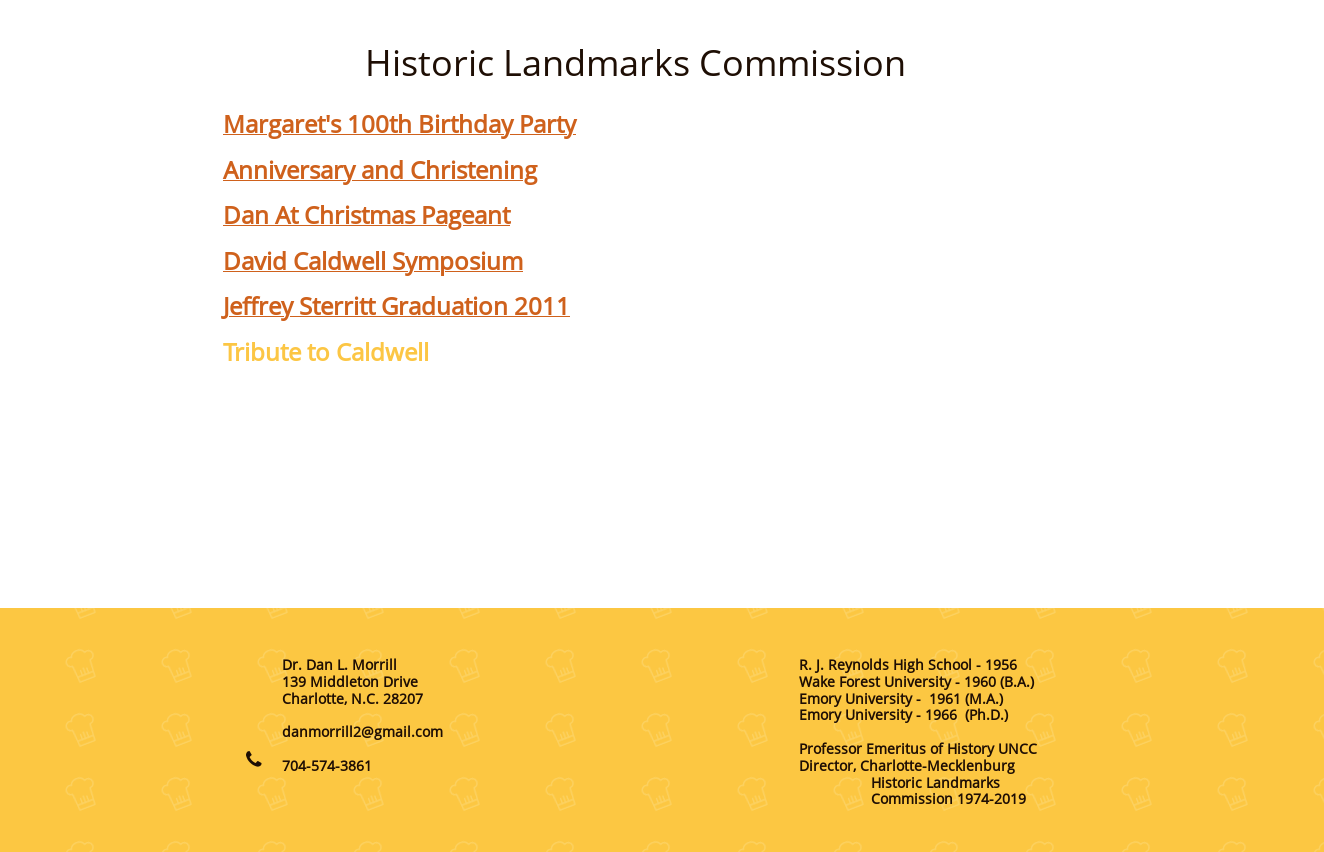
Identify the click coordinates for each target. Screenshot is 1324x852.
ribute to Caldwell (332, 351)
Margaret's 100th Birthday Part (393, 123)
